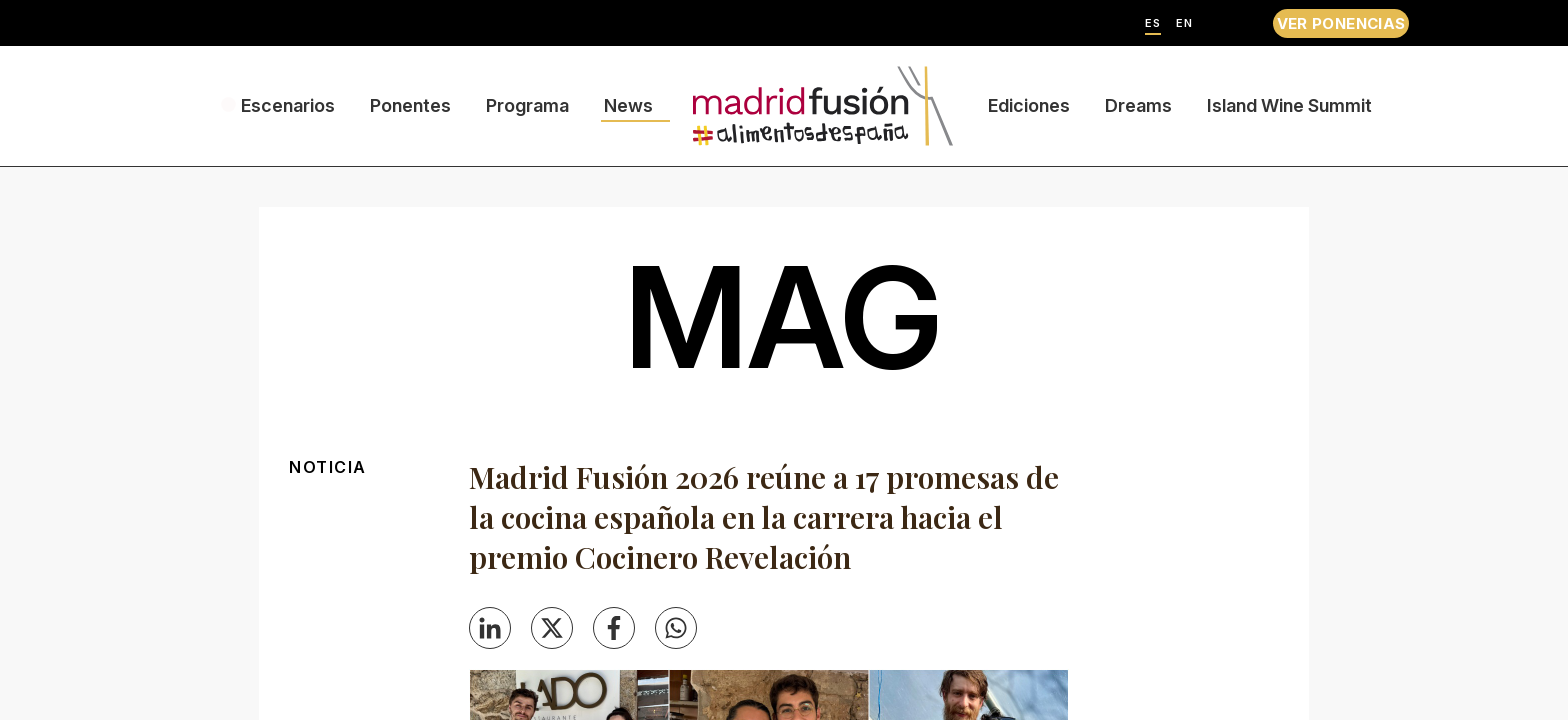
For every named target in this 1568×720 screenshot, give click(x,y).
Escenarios (288, 105)
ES (1153, 23)
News (628, 105)
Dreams (1138, 105)
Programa (527, 105)
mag (784, 317)
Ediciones (1029, 105)
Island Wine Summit (1289, 105)
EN (1184, 23)
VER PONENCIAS (1341, 23)
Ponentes (410, 105)
